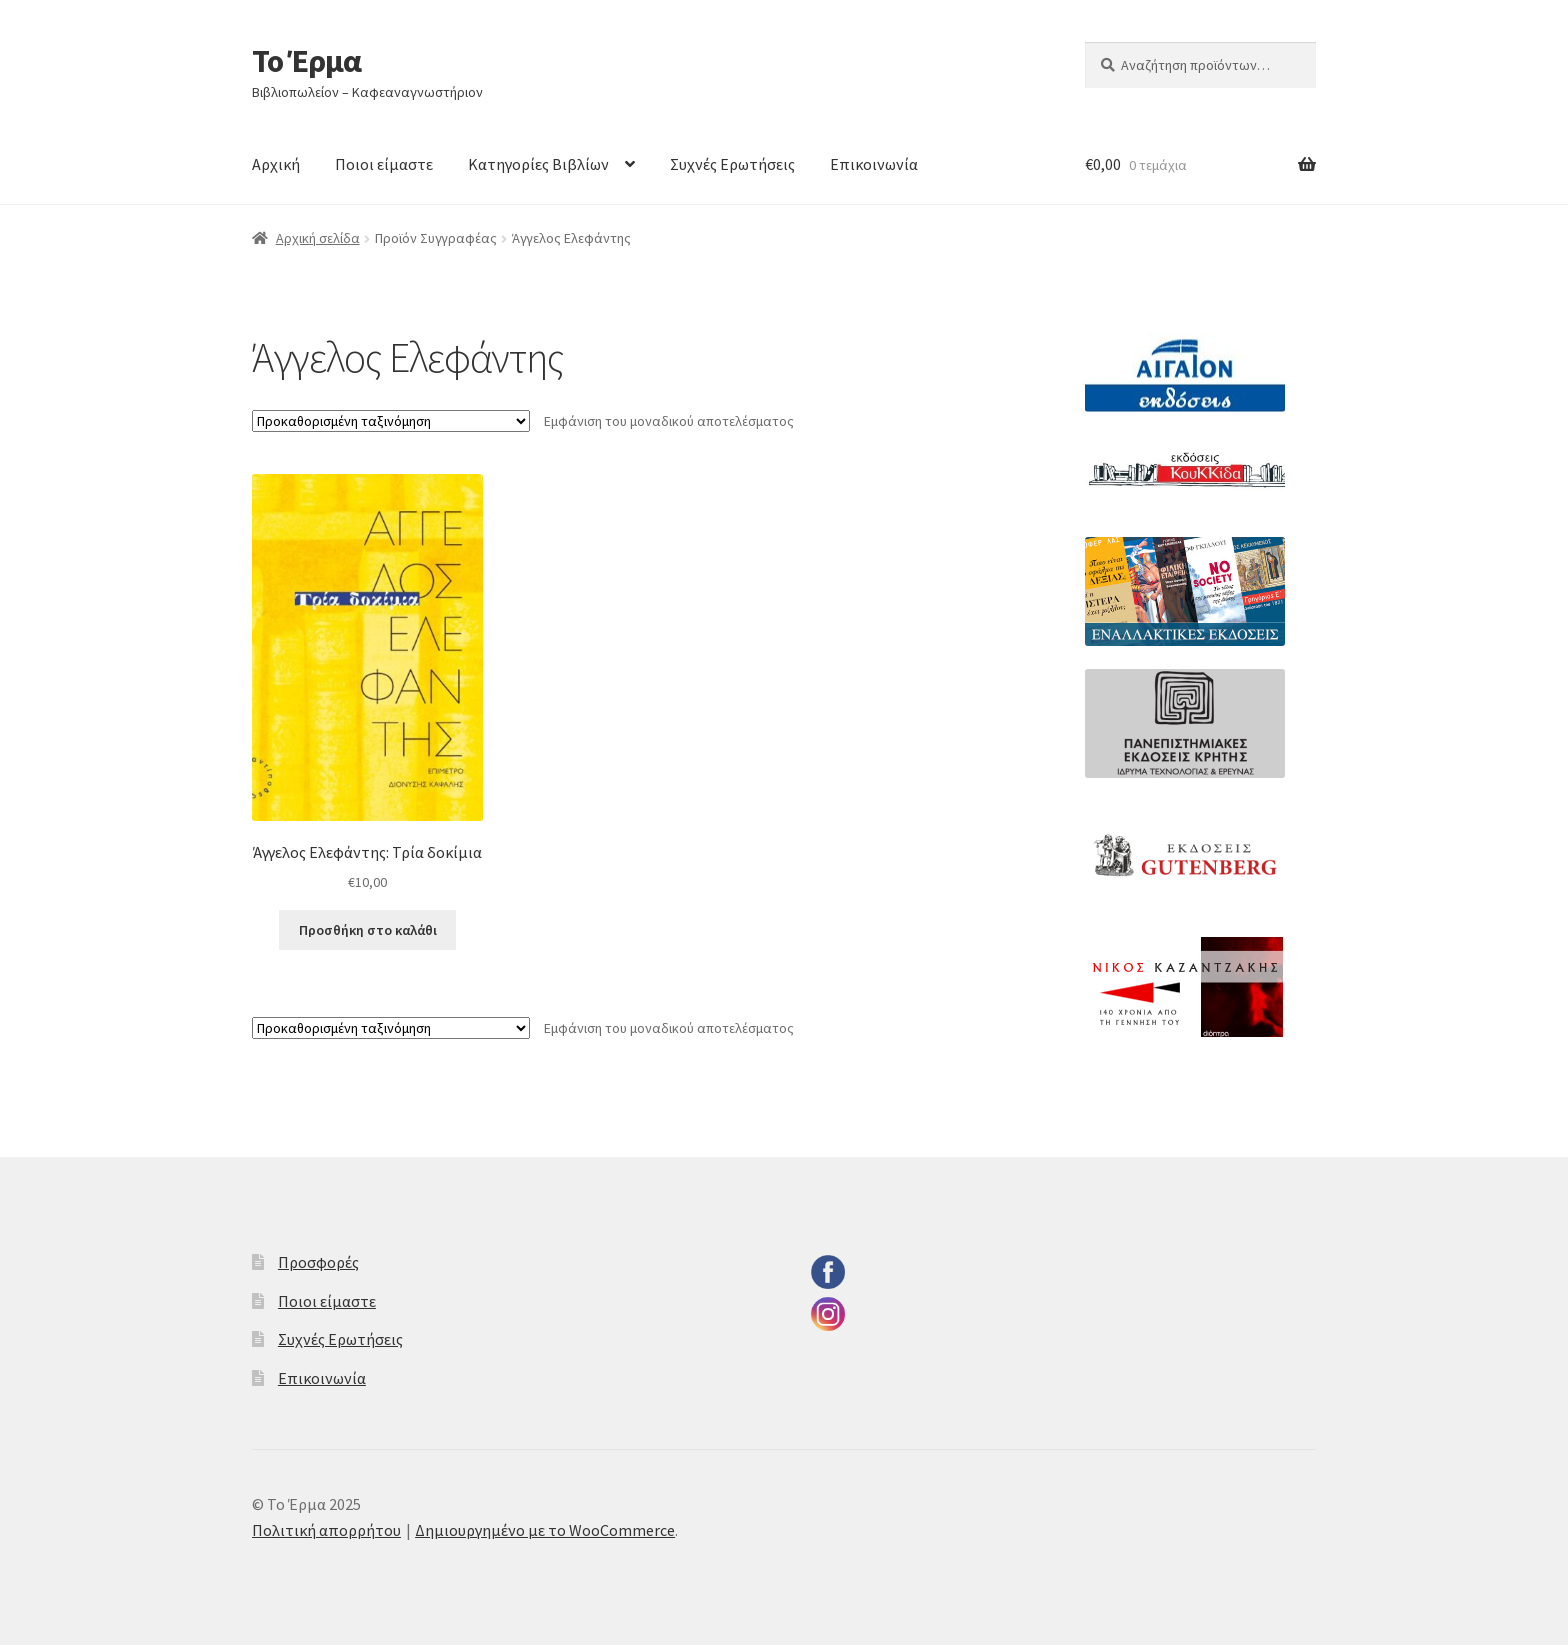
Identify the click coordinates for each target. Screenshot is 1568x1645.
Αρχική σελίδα (318, 238)
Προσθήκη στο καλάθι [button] (368, 930)
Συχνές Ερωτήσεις (732, 164)
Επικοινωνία (874, 164)
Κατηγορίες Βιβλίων (538, 164)
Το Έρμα (306, 61)
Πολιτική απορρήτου (326, 1530)
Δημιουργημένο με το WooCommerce (545, 1530)
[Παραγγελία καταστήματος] (391, 421)
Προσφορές (318, 1262)
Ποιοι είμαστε (384, 164)
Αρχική (276, 164)
